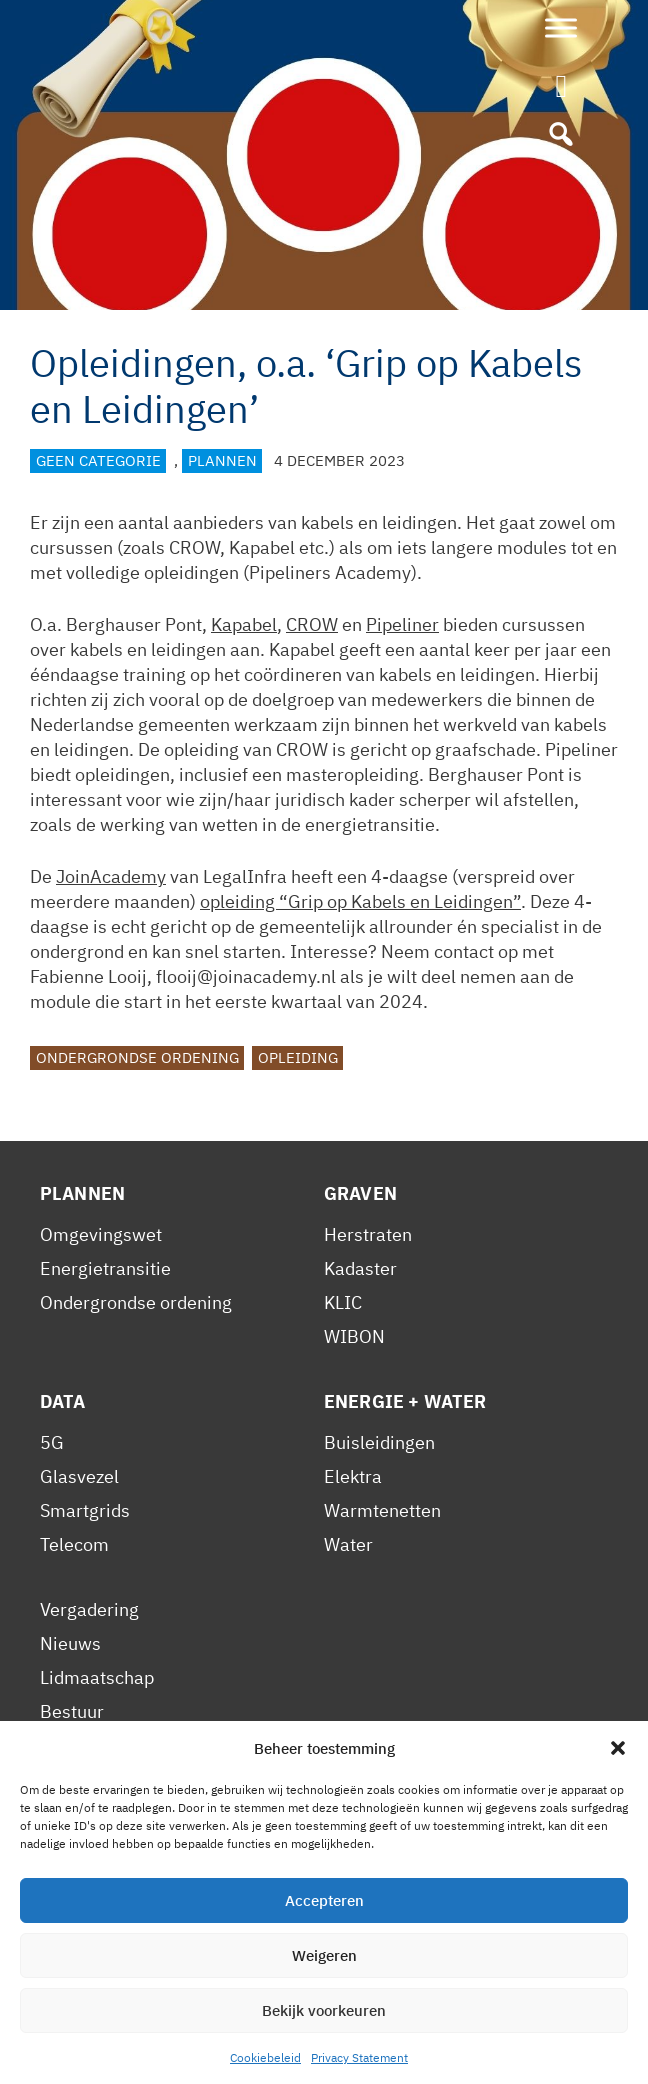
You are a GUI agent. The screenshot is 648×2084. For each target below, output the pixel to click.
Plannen (222, 460)
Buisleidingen (379, 1442)
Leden (64, 1745)
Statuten (74, 1847)
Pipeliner (402, 624)
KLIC (343, 1302)
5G (52, 1442)
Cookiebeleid (260, 1991)
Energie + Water (405, 1401)
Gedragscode (94, 1881)
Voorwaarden (94, 1779)
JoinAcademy (111, 876)
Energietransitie (105, 1268)
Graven (360, 1193)
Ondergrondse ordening (137, 1057)
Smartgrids (85, 1510)
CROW (312, 624)
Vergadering (89, 1609)
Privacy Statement (114, 1991)
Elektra (353, 1476)
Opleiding (298, 1057)
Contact (364, 1991)
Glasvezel (79, 1476)
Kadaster (360, 1268)
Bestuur (72, 1711)
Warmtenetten (382, 1510)
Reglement (84, 1813)
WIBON (354, 1336)
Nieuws (70, 1643)
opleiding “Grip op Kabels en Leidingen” (360, 901)
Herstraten (368, 1234)
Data (63, 1401)
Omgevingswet (101, 1234)
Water (348, 1544)
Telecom (74, 1544)
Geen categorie (98, 460)
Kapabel (244, 624)
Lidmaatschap (97, 1677)
